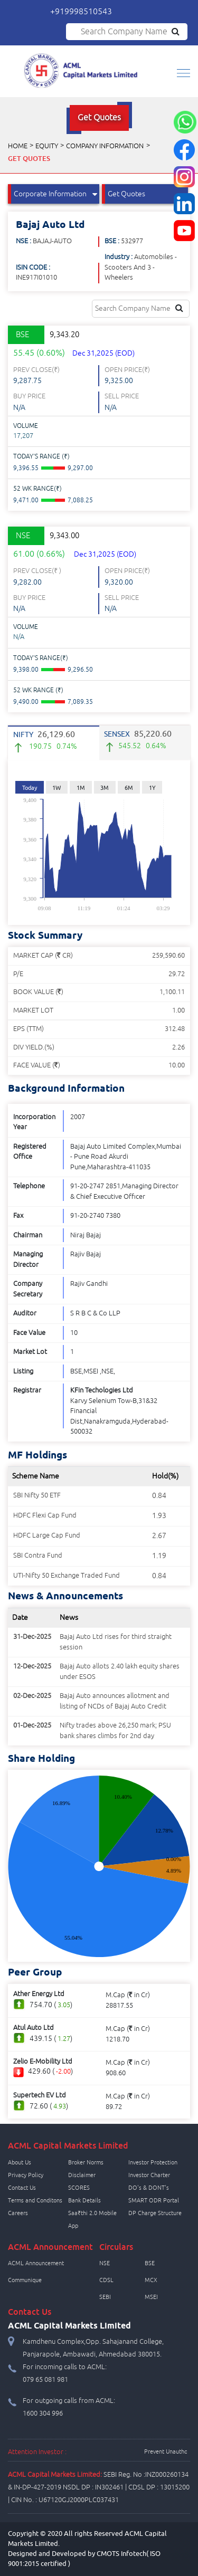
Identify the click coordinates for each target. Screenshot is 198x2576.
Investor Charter (149, 2175)
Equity (46, 146)
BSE (150, 2263)
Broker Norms (85, 2162)
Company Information (105, 146)
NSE (104, 2263)
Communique (25, 2280)
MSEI (151, 2297)
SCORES (79, 2187)
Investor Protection (152, 2162)
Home (17, 146)
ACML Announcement (36, 2263)
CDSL (106, 2280)
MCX (151, 2280)
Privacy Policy (25, 2175)
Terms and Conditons (35, 2200)
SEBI (105, 2297)
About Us (19, 2162)
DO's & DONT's (148, 2187)
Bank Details (84, 2200)
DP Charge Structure (155, 2213)
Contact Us (22, 2187)
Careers (18, 2213)
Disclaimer (82, 2175)
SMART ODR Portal (153, 2200)
